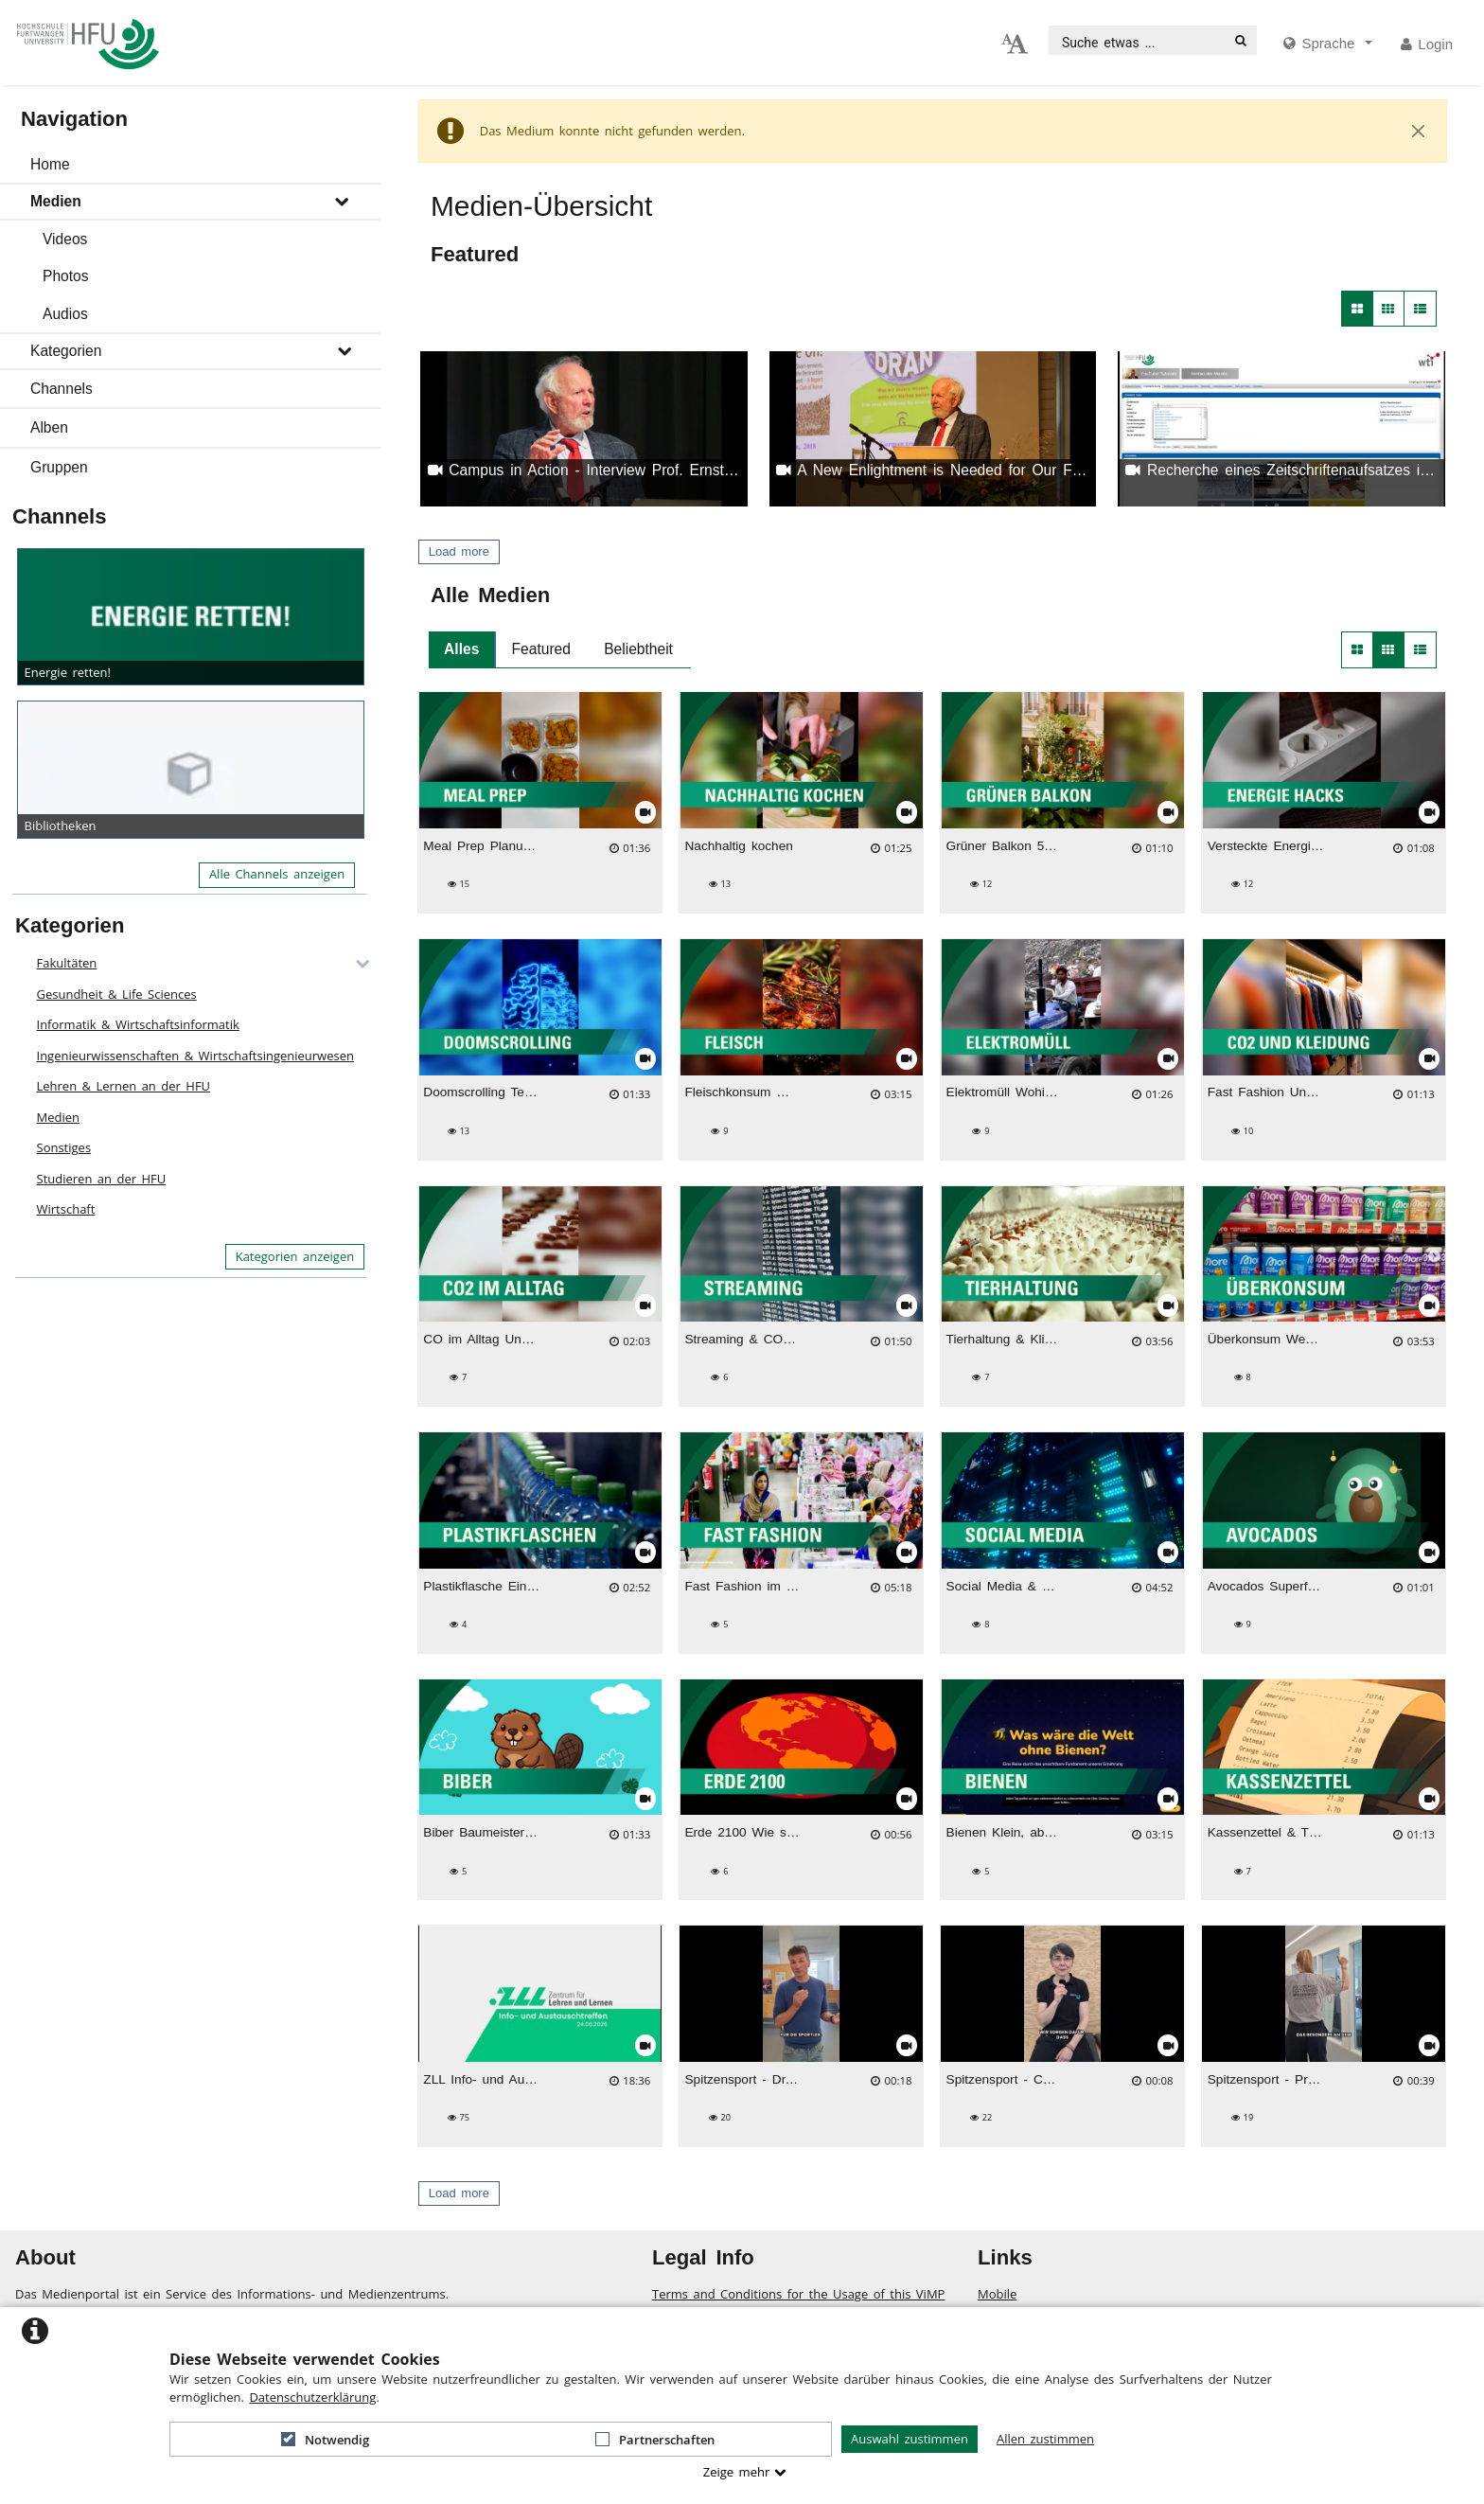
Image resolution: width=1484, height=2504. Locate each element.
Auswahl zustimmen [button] (909, 2438)
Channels (61, 389)
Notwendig (325, 2439)
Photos (66, 276)
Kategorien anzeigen (295, 1256)
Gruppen (59, 467)
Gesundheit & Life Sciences (117, 994)
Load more (459, 551)
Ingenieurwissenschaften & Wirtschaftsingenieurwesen (195, 1055)
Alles (461, 649)
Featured (541, 649)
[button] (190, 165)
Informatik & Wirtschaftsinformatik (138, 1024)
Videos (65, 239)
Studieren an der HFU (102, 1178)
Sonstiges (64, 1147)
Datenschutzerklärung (312, 2397)
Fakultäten (67, 962)
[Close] (1418, 131)
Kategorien (65, 351)
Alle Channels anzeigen (276, 873)
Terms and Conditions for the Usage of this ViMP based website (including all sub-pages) (798, 2303)
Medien (55, 201)
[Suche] (1241, 40)
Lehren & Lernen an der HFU (124, 1085)
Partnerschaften (655, 2439)
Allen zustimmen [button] (1045, 2438)
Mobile (997, 2293)
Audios (65, 314)
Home (50, 164)
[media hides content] (1328, 44)
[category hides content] (356, 964)
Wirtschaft (66, 1208)
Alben (49, 427)
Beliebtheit (638, 649)
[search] (1138, 40)
